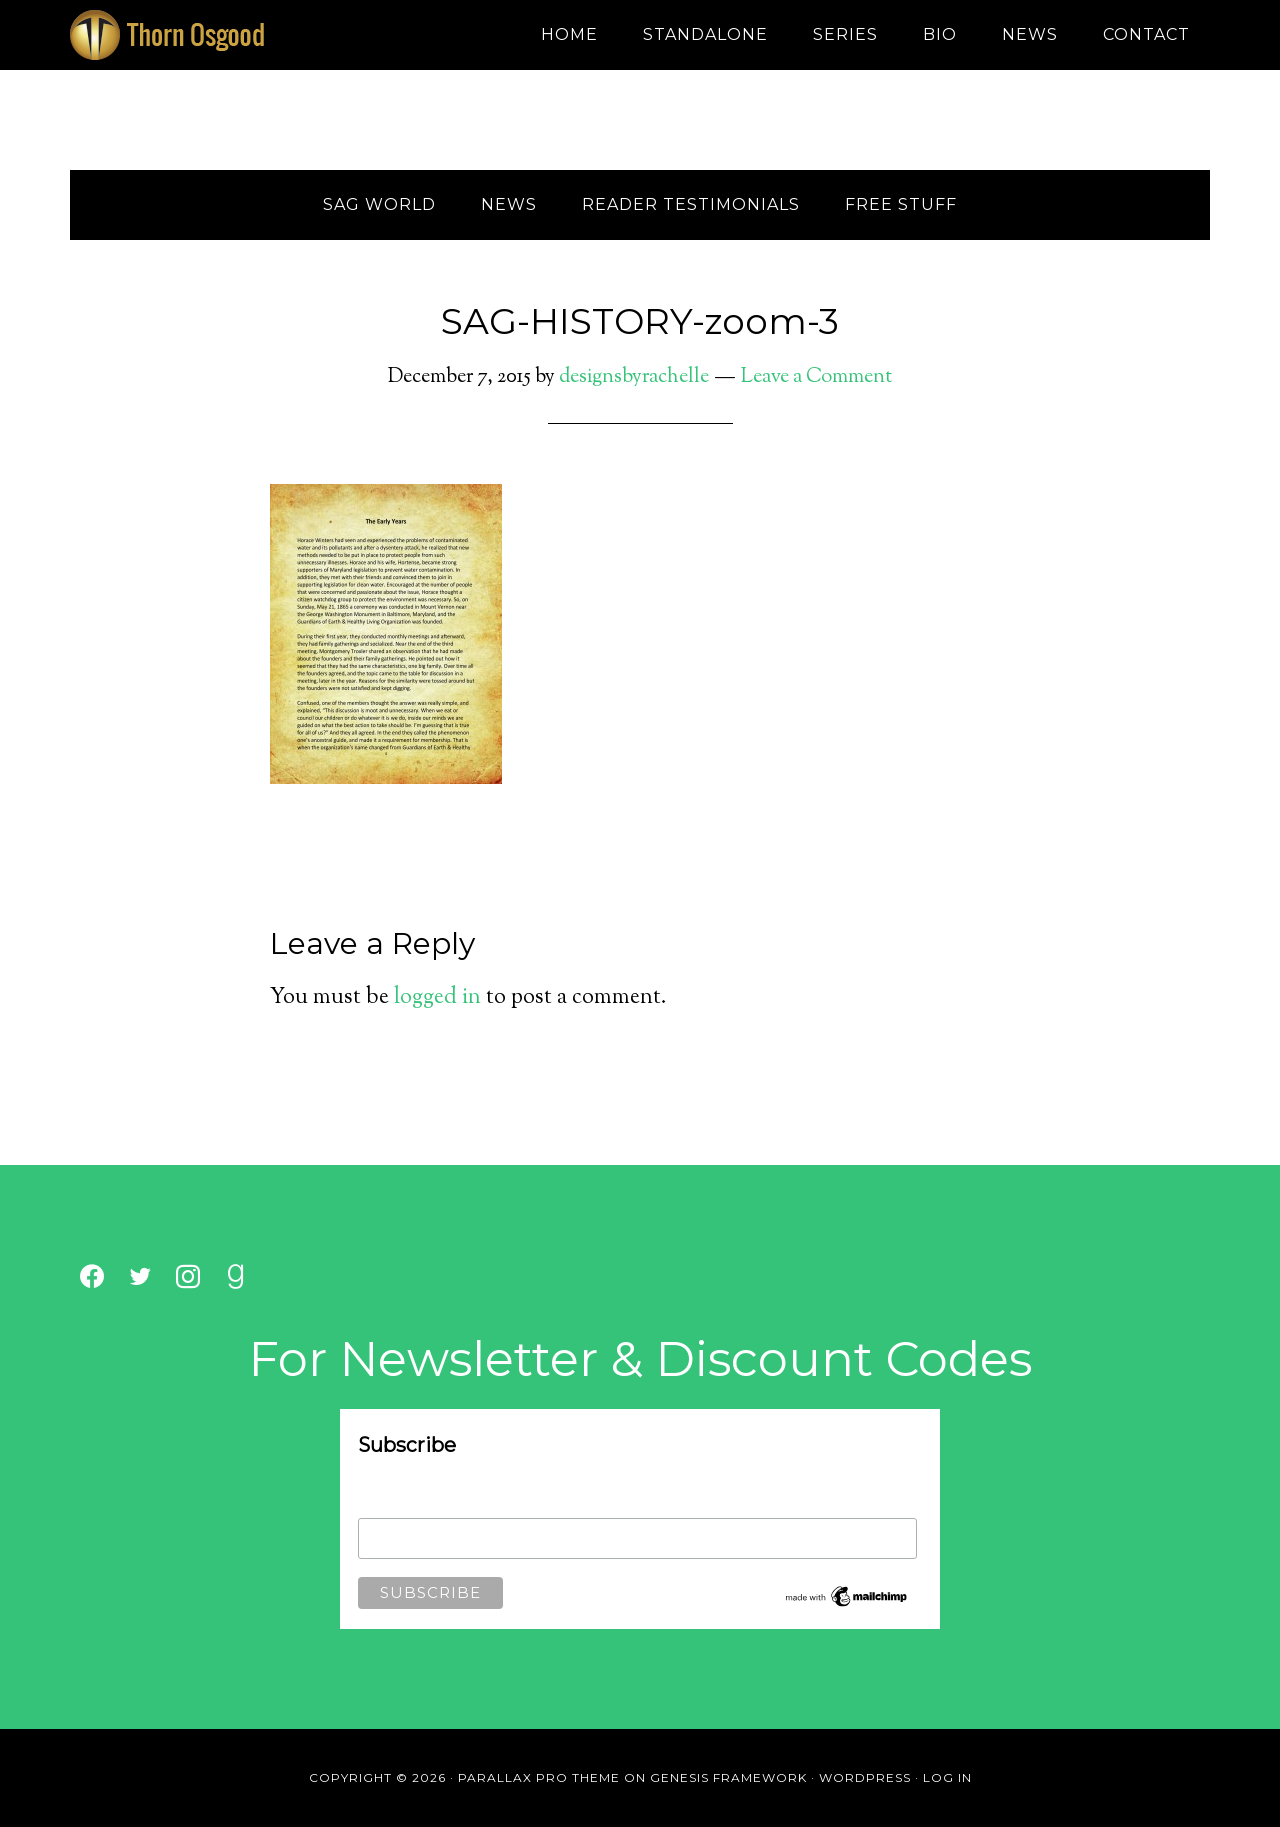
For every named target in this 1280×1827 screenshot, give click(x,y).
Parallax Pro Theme (539, 1777)
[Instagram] (188, 1277)
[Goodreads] (236, 1277)
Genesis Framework (728, 1777)
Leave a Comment (816, 377)
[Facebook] (92, 1277)
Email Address (402, 1505)
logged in (437, 998)
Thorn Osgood (250, 35)
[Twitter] (140, 1277)
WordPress (865, 1777)
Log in (947, 1777)
